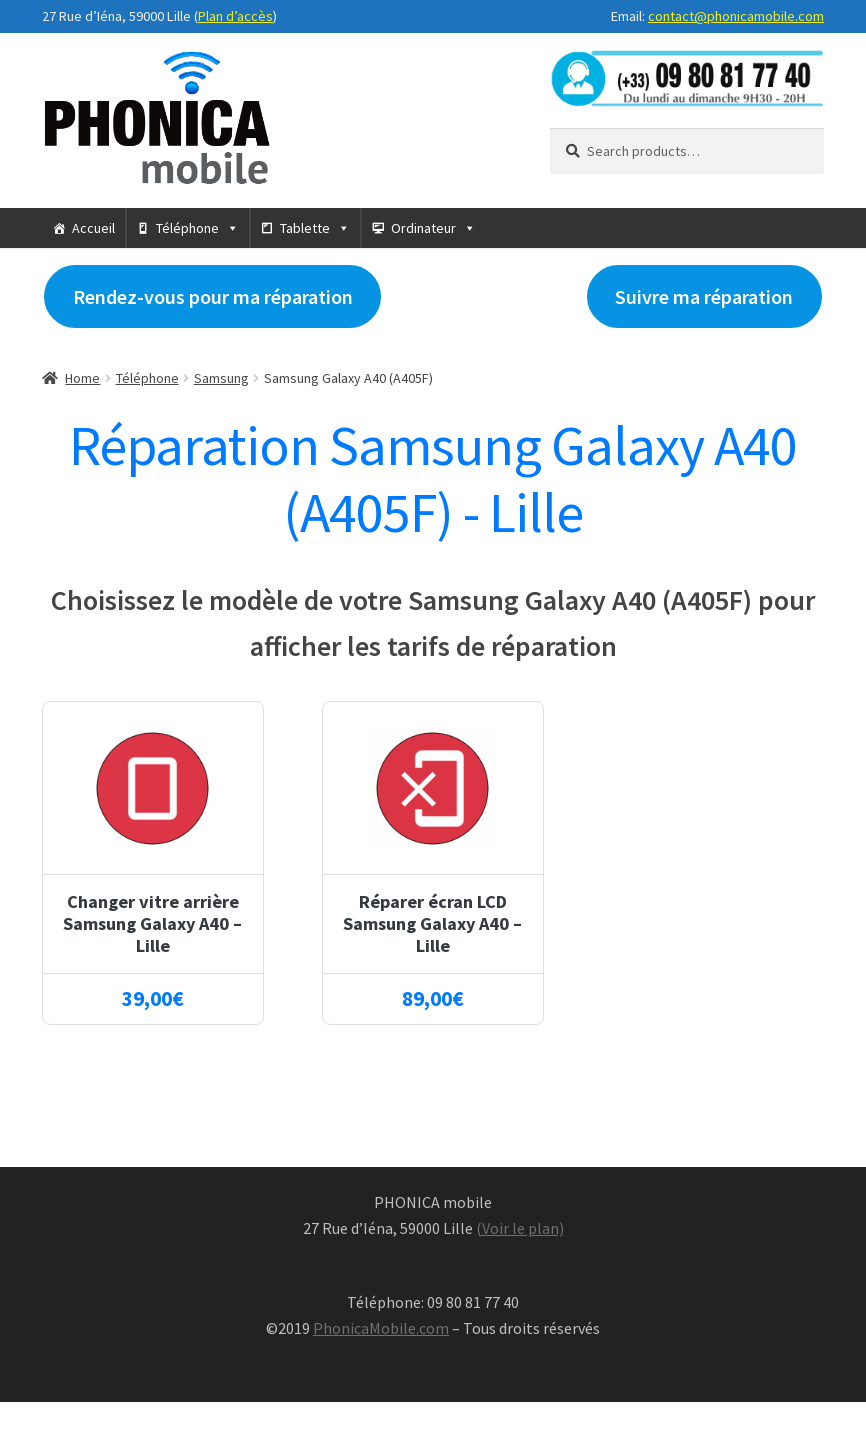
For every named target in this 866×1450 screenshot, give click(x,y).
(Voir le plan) (520, 1228)
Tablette (305, 228)
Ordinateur (423, 228)
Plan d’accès (235, 16)
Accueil (93, 228)
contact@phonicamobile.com (736, 16)
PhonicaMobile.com (381, 1328)
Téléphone (187, 228)
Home (82, 378)
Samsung (221, 378)
